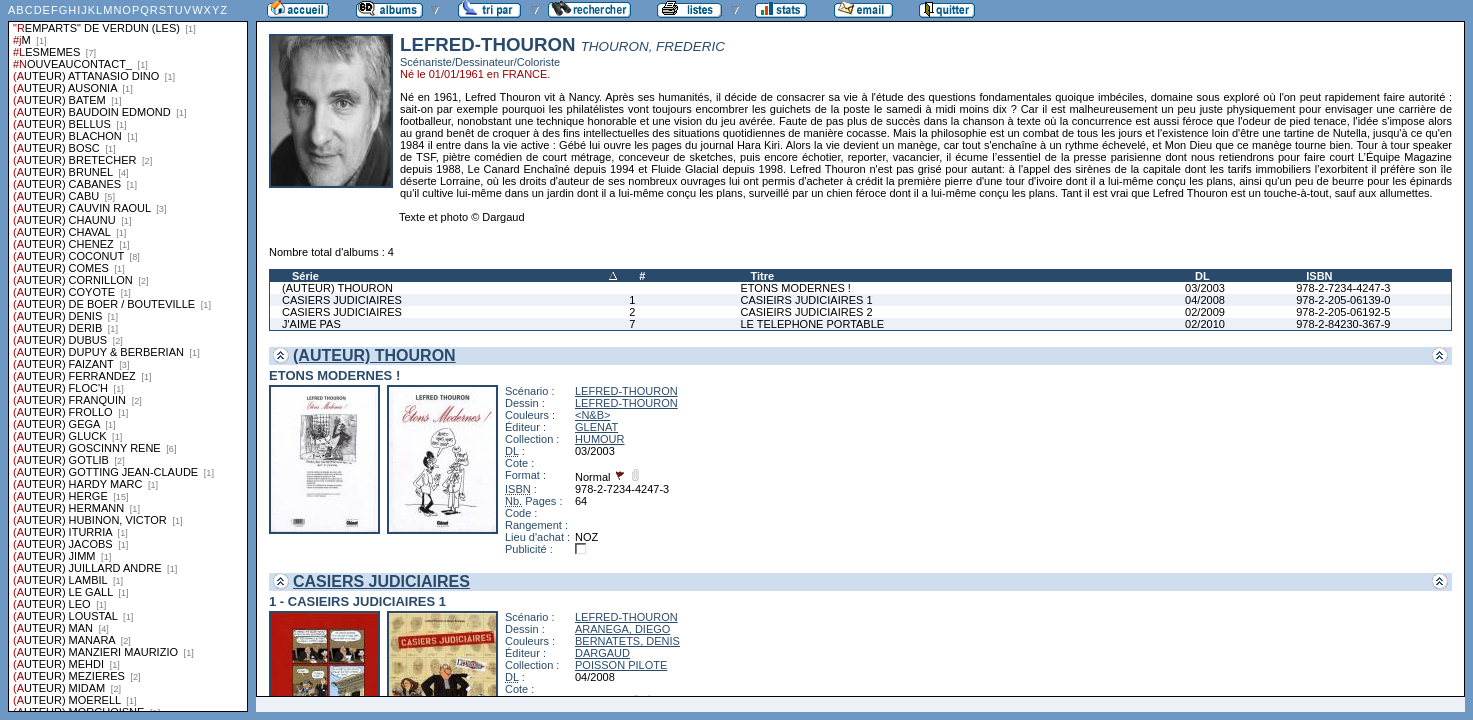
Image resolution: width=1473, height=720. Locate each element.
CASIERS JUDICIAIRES (342, 300)
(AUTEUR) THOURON (337, 288)
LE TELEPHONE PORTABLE (813, 324)
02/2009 (1205, 312)
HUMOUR (600, 439)
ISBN (1319, 276)
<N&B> (592, 415)
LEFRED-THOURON (626, 391)
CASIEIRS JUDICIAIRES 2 (807, 312)
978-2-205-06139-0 (1343, 300)
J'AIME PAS (311, 324)
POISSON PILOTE (621, 665)
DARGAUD (602, 653)
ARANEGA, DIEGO (622, 629)
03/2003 (1205, 288)
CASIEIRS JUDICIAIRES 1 (807, 300)
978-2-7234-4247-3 (1343, 288)
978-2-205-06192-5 (1343, 312)
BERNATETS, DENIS (627, 641)
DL (1202, 276)
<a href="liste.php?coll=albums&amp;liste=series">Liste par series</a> (128, 356)
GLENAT (596, 427)
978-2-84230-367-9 (1343, 324)
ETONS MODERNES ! (796, 288)
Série (305, 276)
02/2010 (1205, 324)
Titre (763, 276)
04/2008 (1205, 300)
